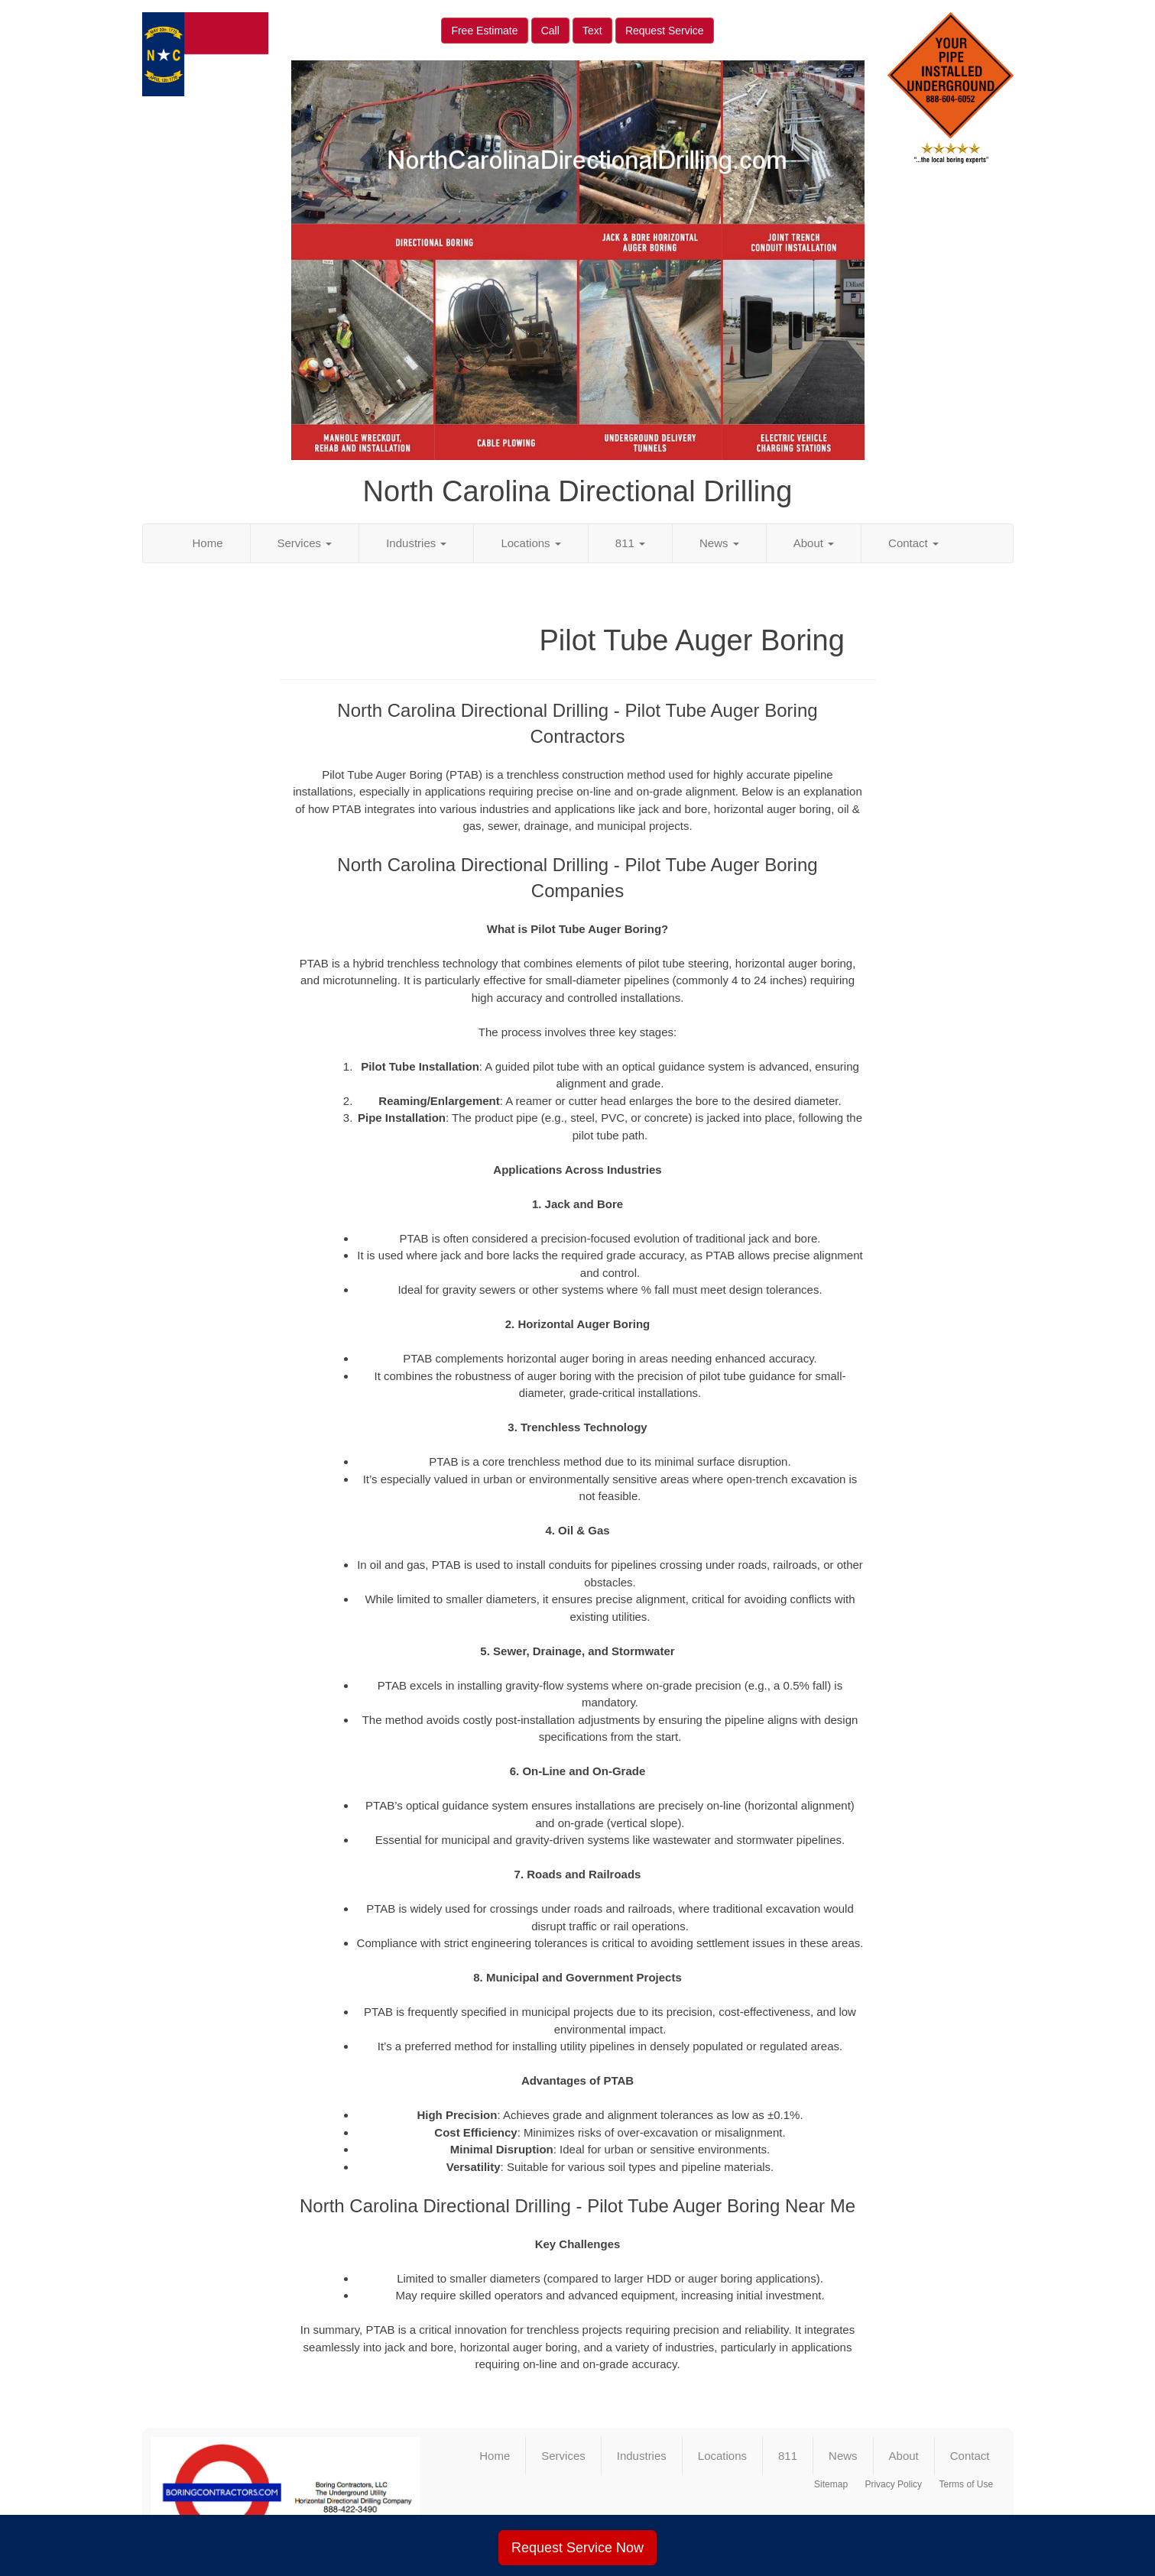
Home (208, 542)
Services (305, 542)
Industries (416, 542)
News (719, 542)
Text (592, 30)
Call (550, 30)
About (813, 542)
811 (630, 542)
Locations (530, 542)
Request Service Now (577, 2547)
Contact (913, 542)
